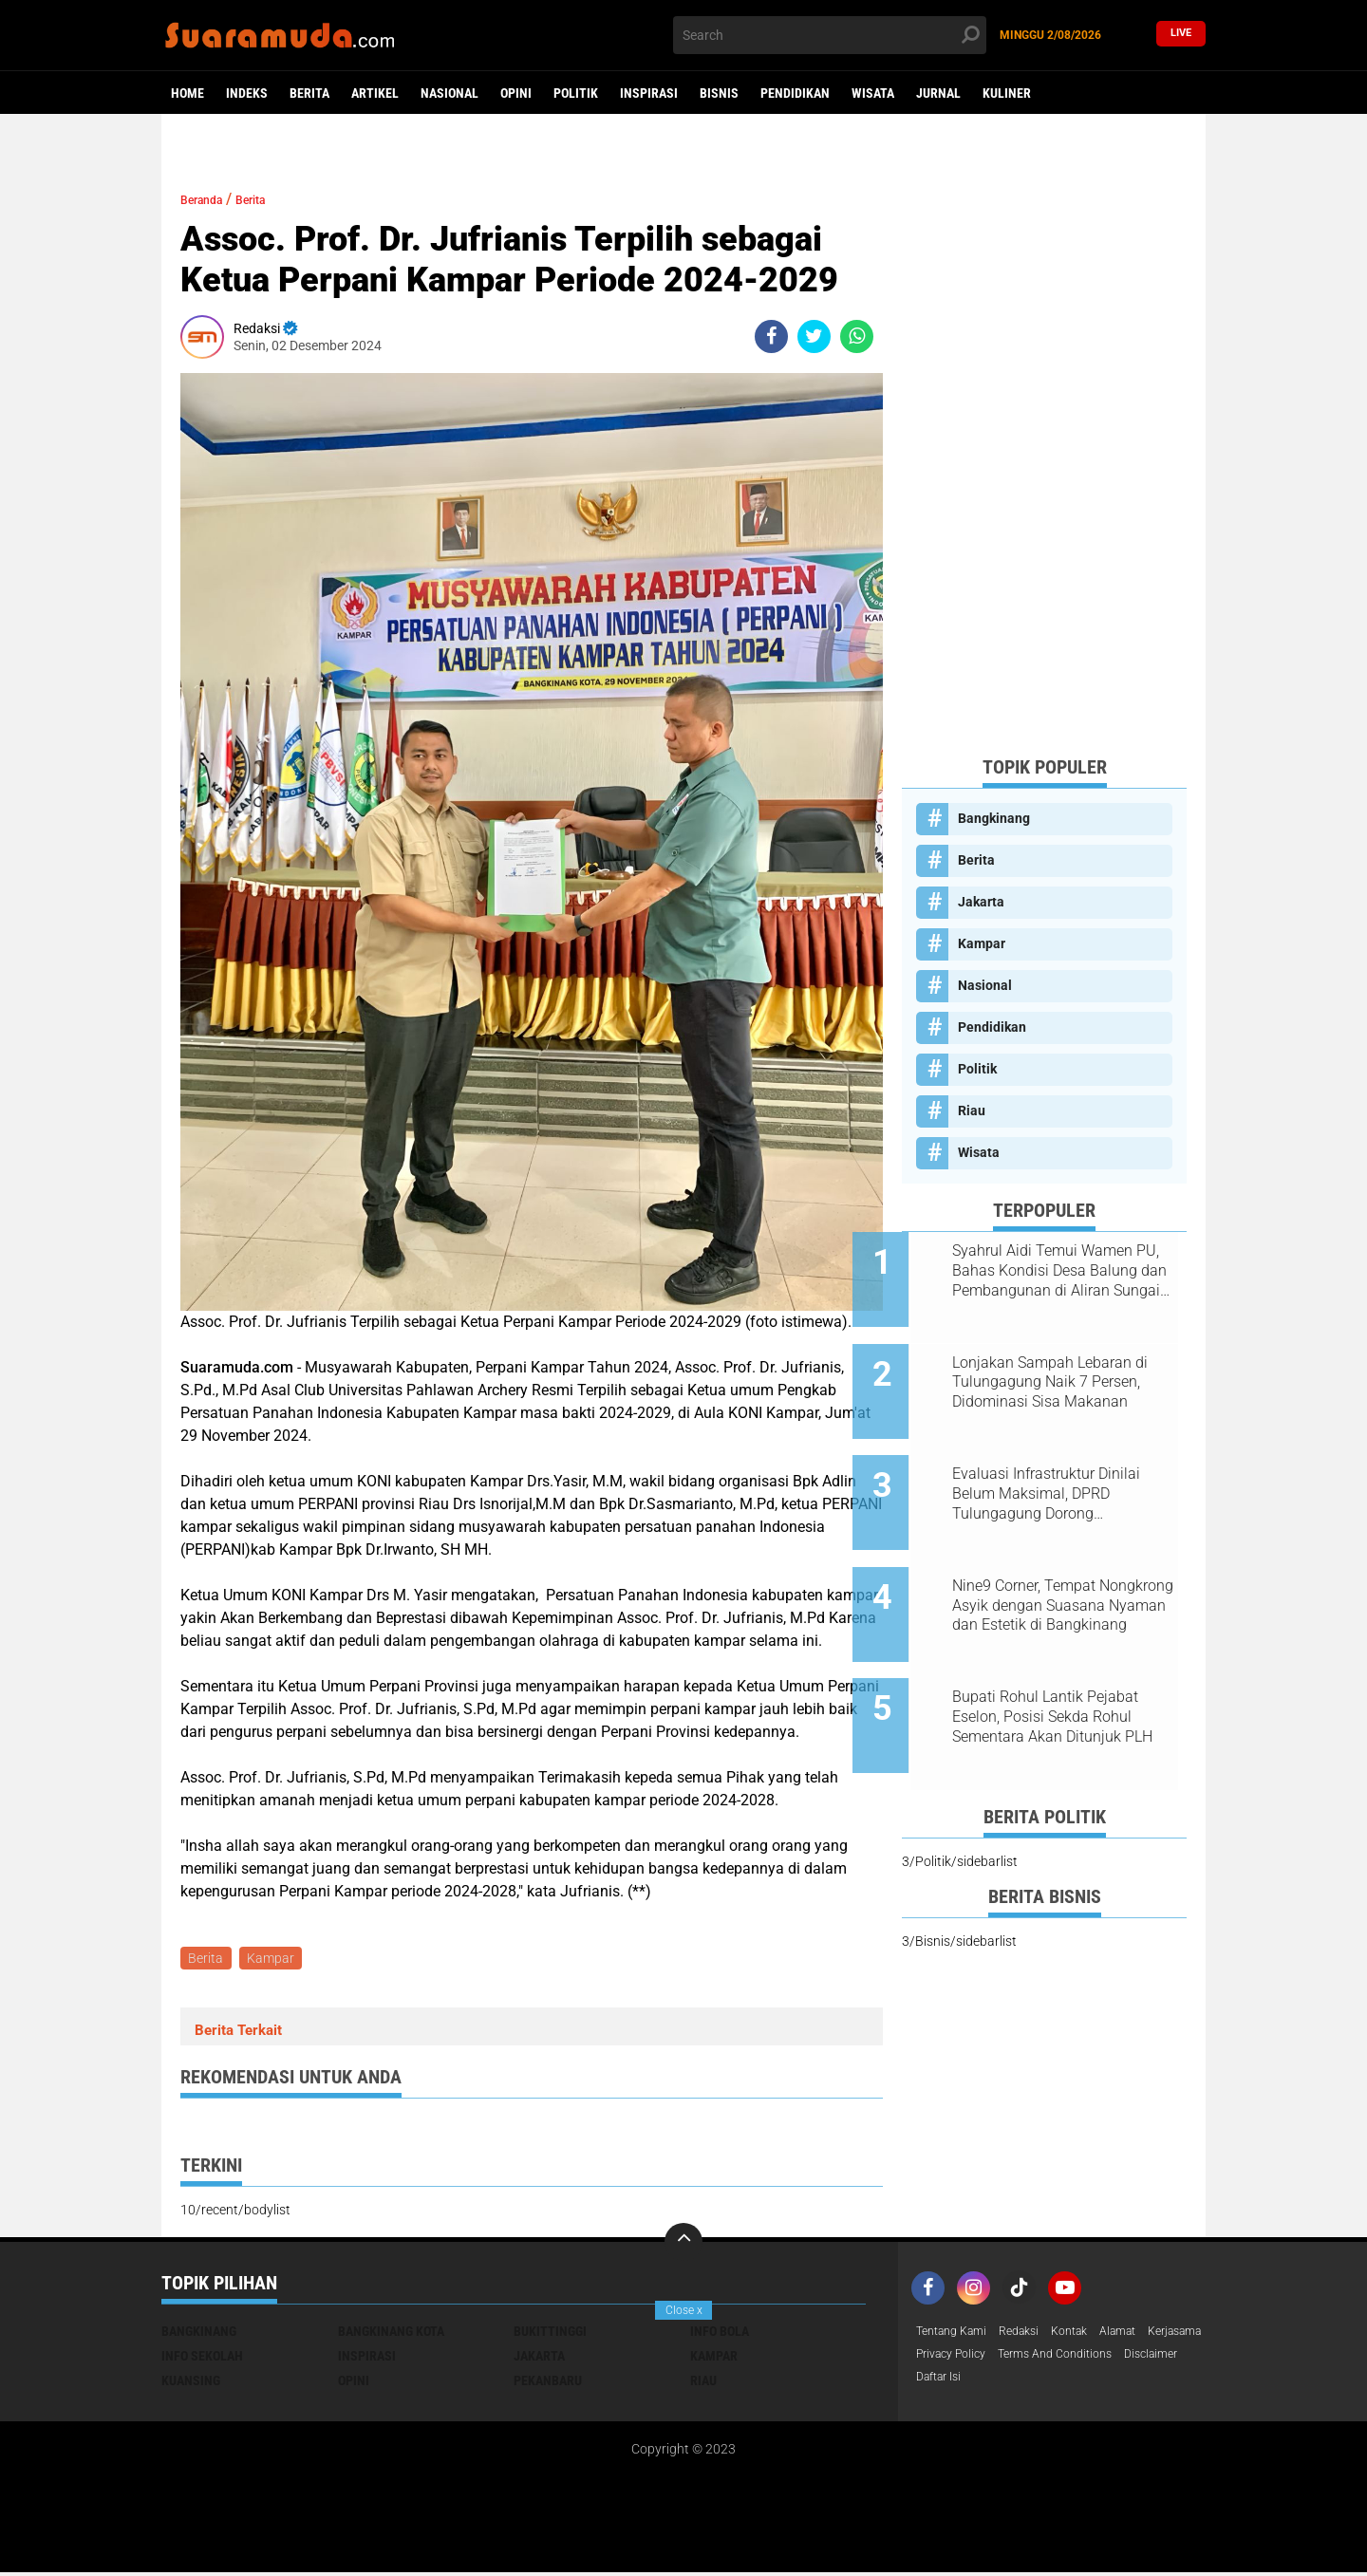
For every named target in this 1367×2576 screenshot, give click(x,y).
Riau (971, 1110)
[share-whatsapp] (856, 336)
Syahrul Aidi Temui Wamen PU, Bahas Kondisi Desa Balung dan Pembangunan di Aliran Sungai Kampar (1066, 1270)
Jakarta (981, 901)
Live (1180, 34)
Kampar (275, 1960)
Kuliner (1007, 93)
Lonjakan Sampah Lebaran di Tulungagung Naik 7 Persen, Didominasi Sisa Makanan (1066, 1366)
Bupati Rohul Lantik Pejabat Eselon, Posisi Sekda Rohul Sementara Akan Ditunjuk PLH (1068, 1654)
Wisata (873, 93)
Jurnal (938, 93)
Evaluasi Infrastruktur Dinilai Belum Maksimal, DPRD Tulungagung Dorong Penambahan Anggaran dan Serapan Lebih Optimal (1062, 1462)
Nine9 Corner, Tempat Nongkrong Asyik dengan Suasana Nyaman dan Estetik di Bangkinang (1067, 1558)
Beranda (209, 199)
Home (187, 93)
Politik (575, 93)
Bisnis (719, 93)
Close (683, 2310)
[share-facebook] (771, 336)
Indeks (247, 93)
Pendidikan (795, 93)
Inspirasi (649, 93)
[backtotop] (683, 2246)
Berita (309, 93)
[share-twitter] (814, 336)
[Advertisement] (1044, 455)
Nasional (449, 93)
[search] (829, 35)
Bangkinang (994, 818)
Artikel (375, 93)
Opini (516, 93)
